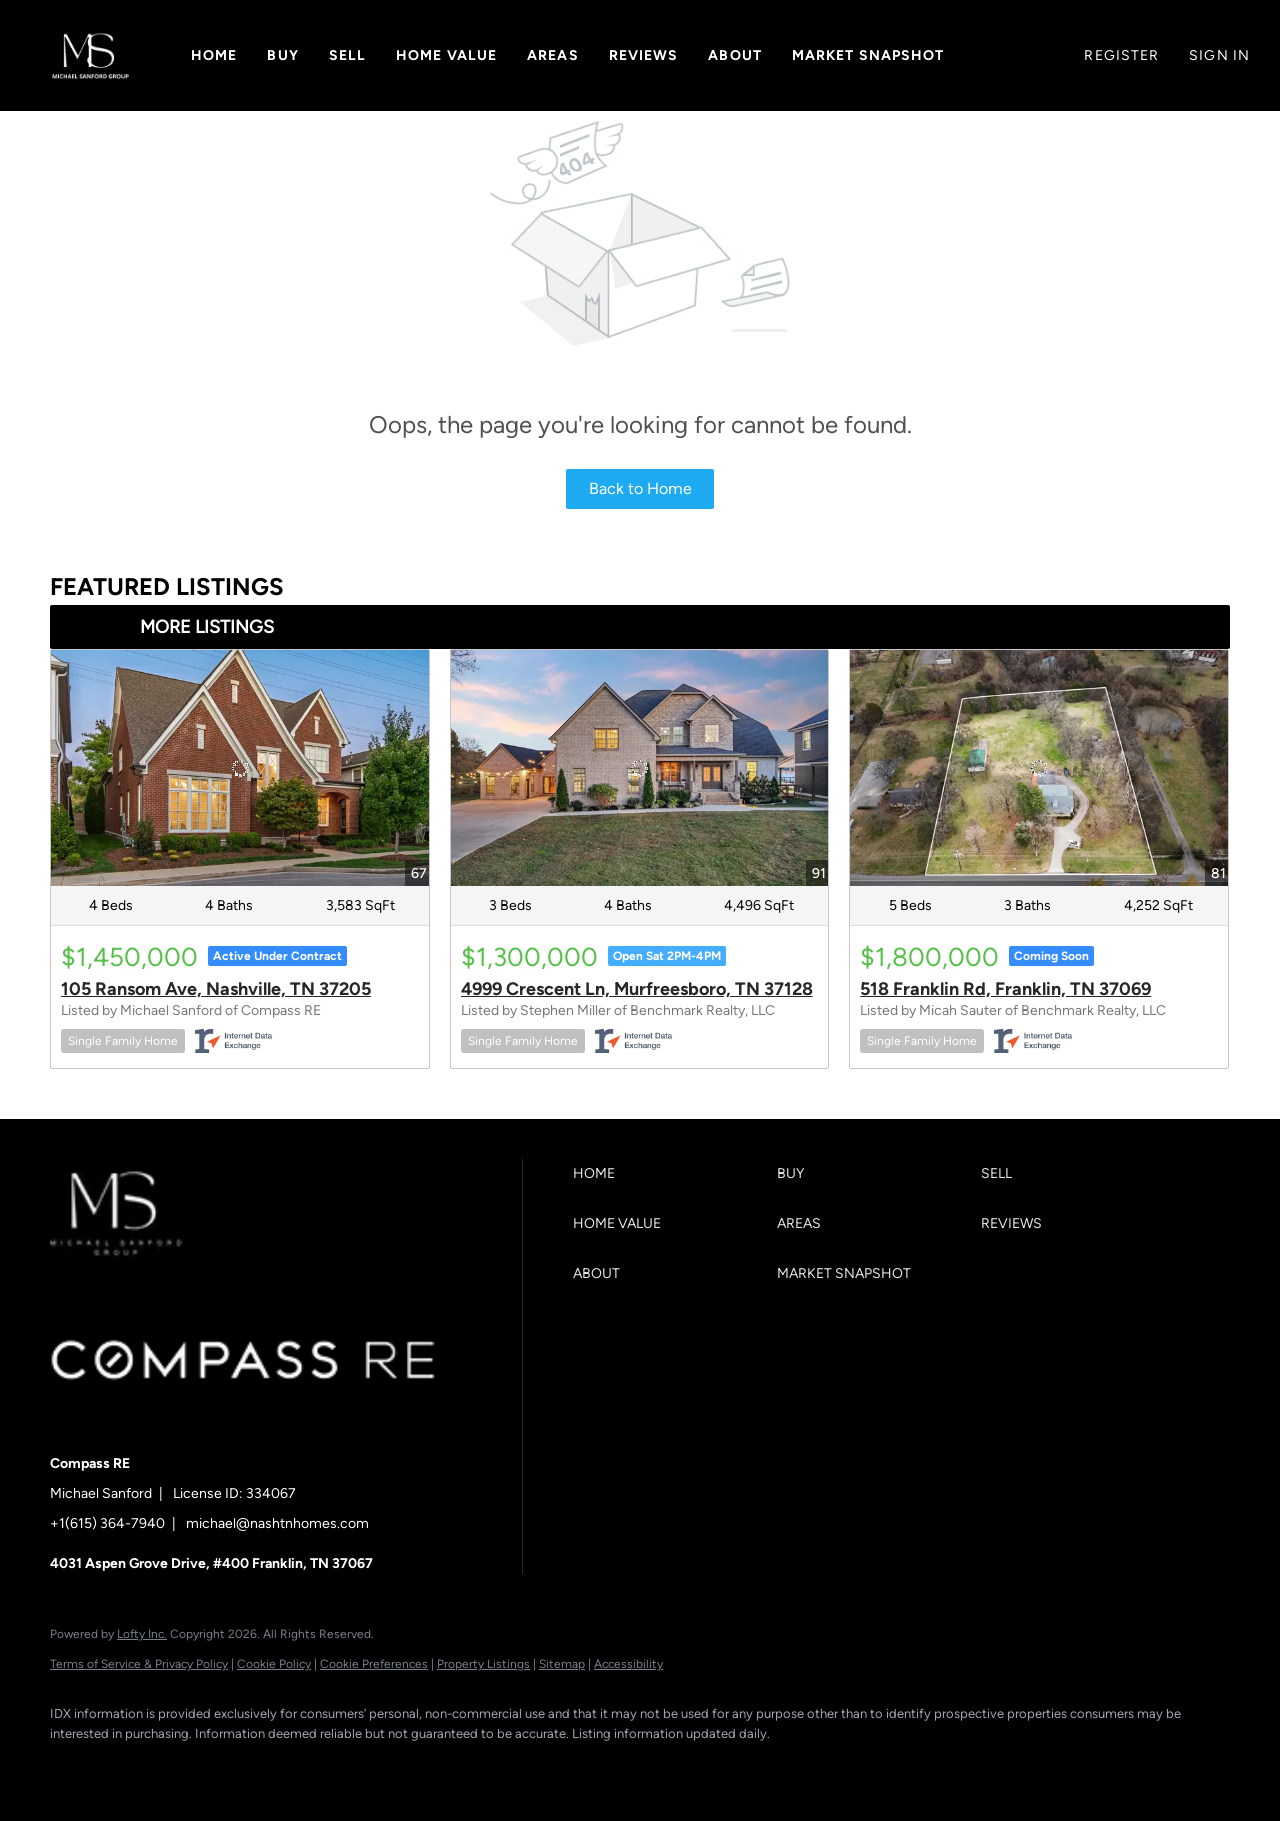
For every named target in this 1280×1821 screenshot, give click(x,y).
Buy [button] (282, 55)
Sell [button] (347, 55)
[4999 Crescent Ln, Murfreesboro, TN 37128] (640, 768)
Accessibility (628, 1664)
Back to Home (640, 488)
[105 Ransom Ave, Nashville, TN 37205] (240, 768)
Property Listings (483, 1664)
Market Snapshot (868, 55)
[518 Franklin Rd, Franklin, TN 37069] (1039, 768)
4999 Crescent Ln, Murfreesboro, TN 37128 (637, 989)
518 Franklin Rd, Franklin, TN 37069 (1005, 989)
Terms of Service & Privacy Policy (139, 1664)
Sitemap (562, 1664)
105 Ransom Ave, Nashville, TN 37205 (216, 989)
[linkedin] (132, 1767)
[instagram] (248, 1767)
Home (214, 55)
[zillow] (190, 1767)
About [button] (735, 55)
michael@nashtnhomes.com (277, 1523)
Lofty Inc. (142, 1634)
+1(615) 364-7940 (107, 1523)
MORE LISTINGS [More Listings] (207, 627)
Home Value (446, 55)
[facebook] (74, 1767)
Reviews (644, 55)
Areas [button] (553, 55)
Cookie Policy (274, 1664)
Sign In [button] (1219, 55)
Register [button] (1121, 55)
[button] (90, 55)
